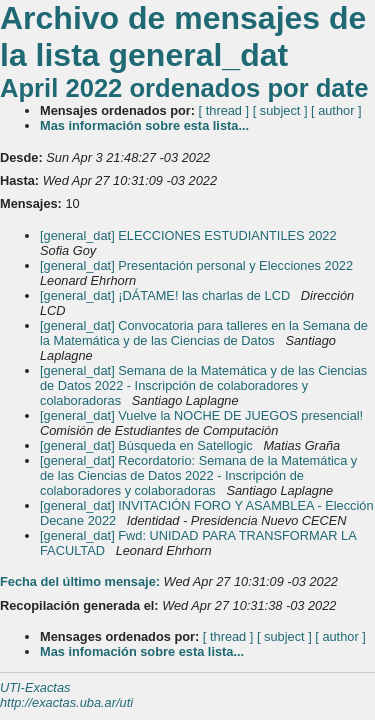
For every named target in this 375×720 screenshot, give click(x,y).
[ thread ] (224, 110)
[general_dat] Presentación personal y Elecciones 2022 (198, 265)
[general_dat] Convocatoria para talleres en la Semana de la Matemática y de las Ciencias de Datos (204, 333)
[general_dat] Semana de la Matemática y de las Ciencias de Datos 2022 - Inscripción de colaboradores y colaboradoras (203, 385)
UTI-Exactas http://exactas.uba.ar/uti (66, 695)
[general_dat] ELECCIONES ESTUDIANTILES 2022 (190, 235)
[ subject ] (280, 110)
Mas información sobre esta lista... (144, 125)
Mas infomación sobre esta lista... (142, 651)
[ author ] (336, 110)
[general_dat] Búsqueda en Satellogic (148, 445)
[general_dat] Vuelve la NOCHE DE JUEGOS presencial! (203, 415)
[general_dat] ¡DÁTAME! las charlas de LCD (167, 295)
